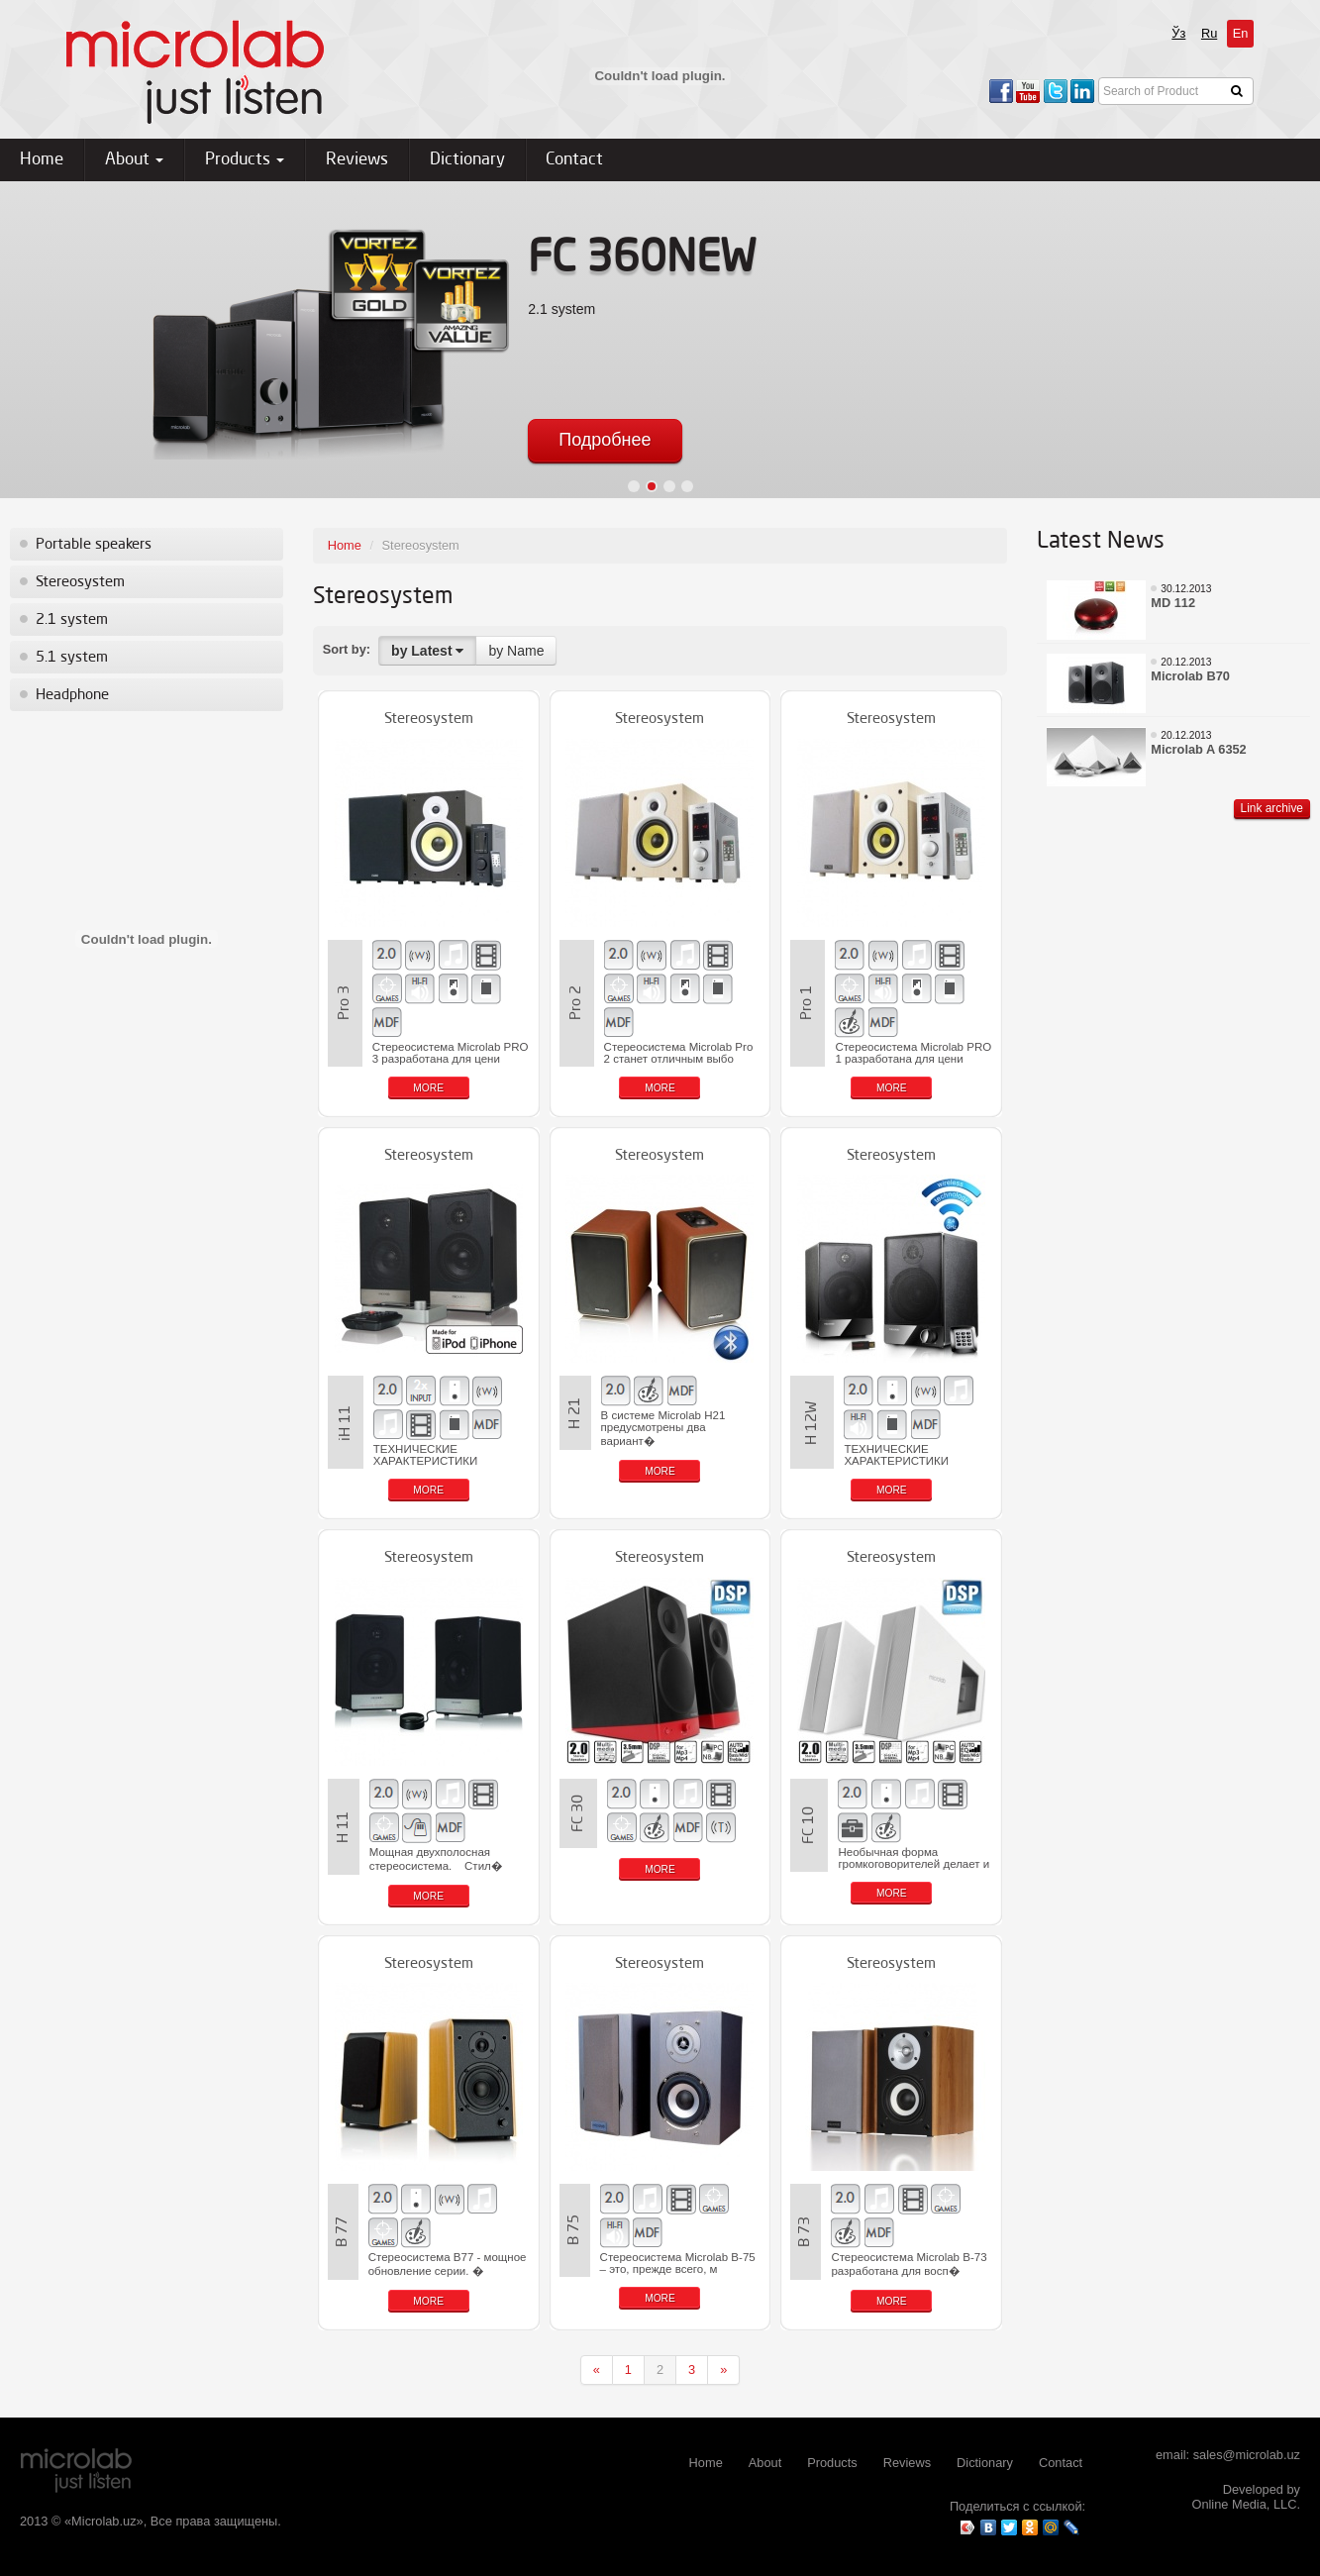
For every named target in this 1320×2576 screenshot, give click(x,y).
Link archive (1272, 808)
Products (244, 160)
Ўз (1178, 33)
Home (41, 160)
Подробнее (604, 440)
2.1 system (72, 620)
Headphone (72, 695)
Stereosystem (80, 582)
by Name (516, 651)
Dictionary (467, 160)
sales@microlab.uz (1246, 2454)
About (134, 160)
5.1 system (72, 658)
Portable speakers (94, 545)
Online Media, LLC (1243, 2504)
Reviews (357, 160)
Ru (1209, 33)
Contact (574, 160)
